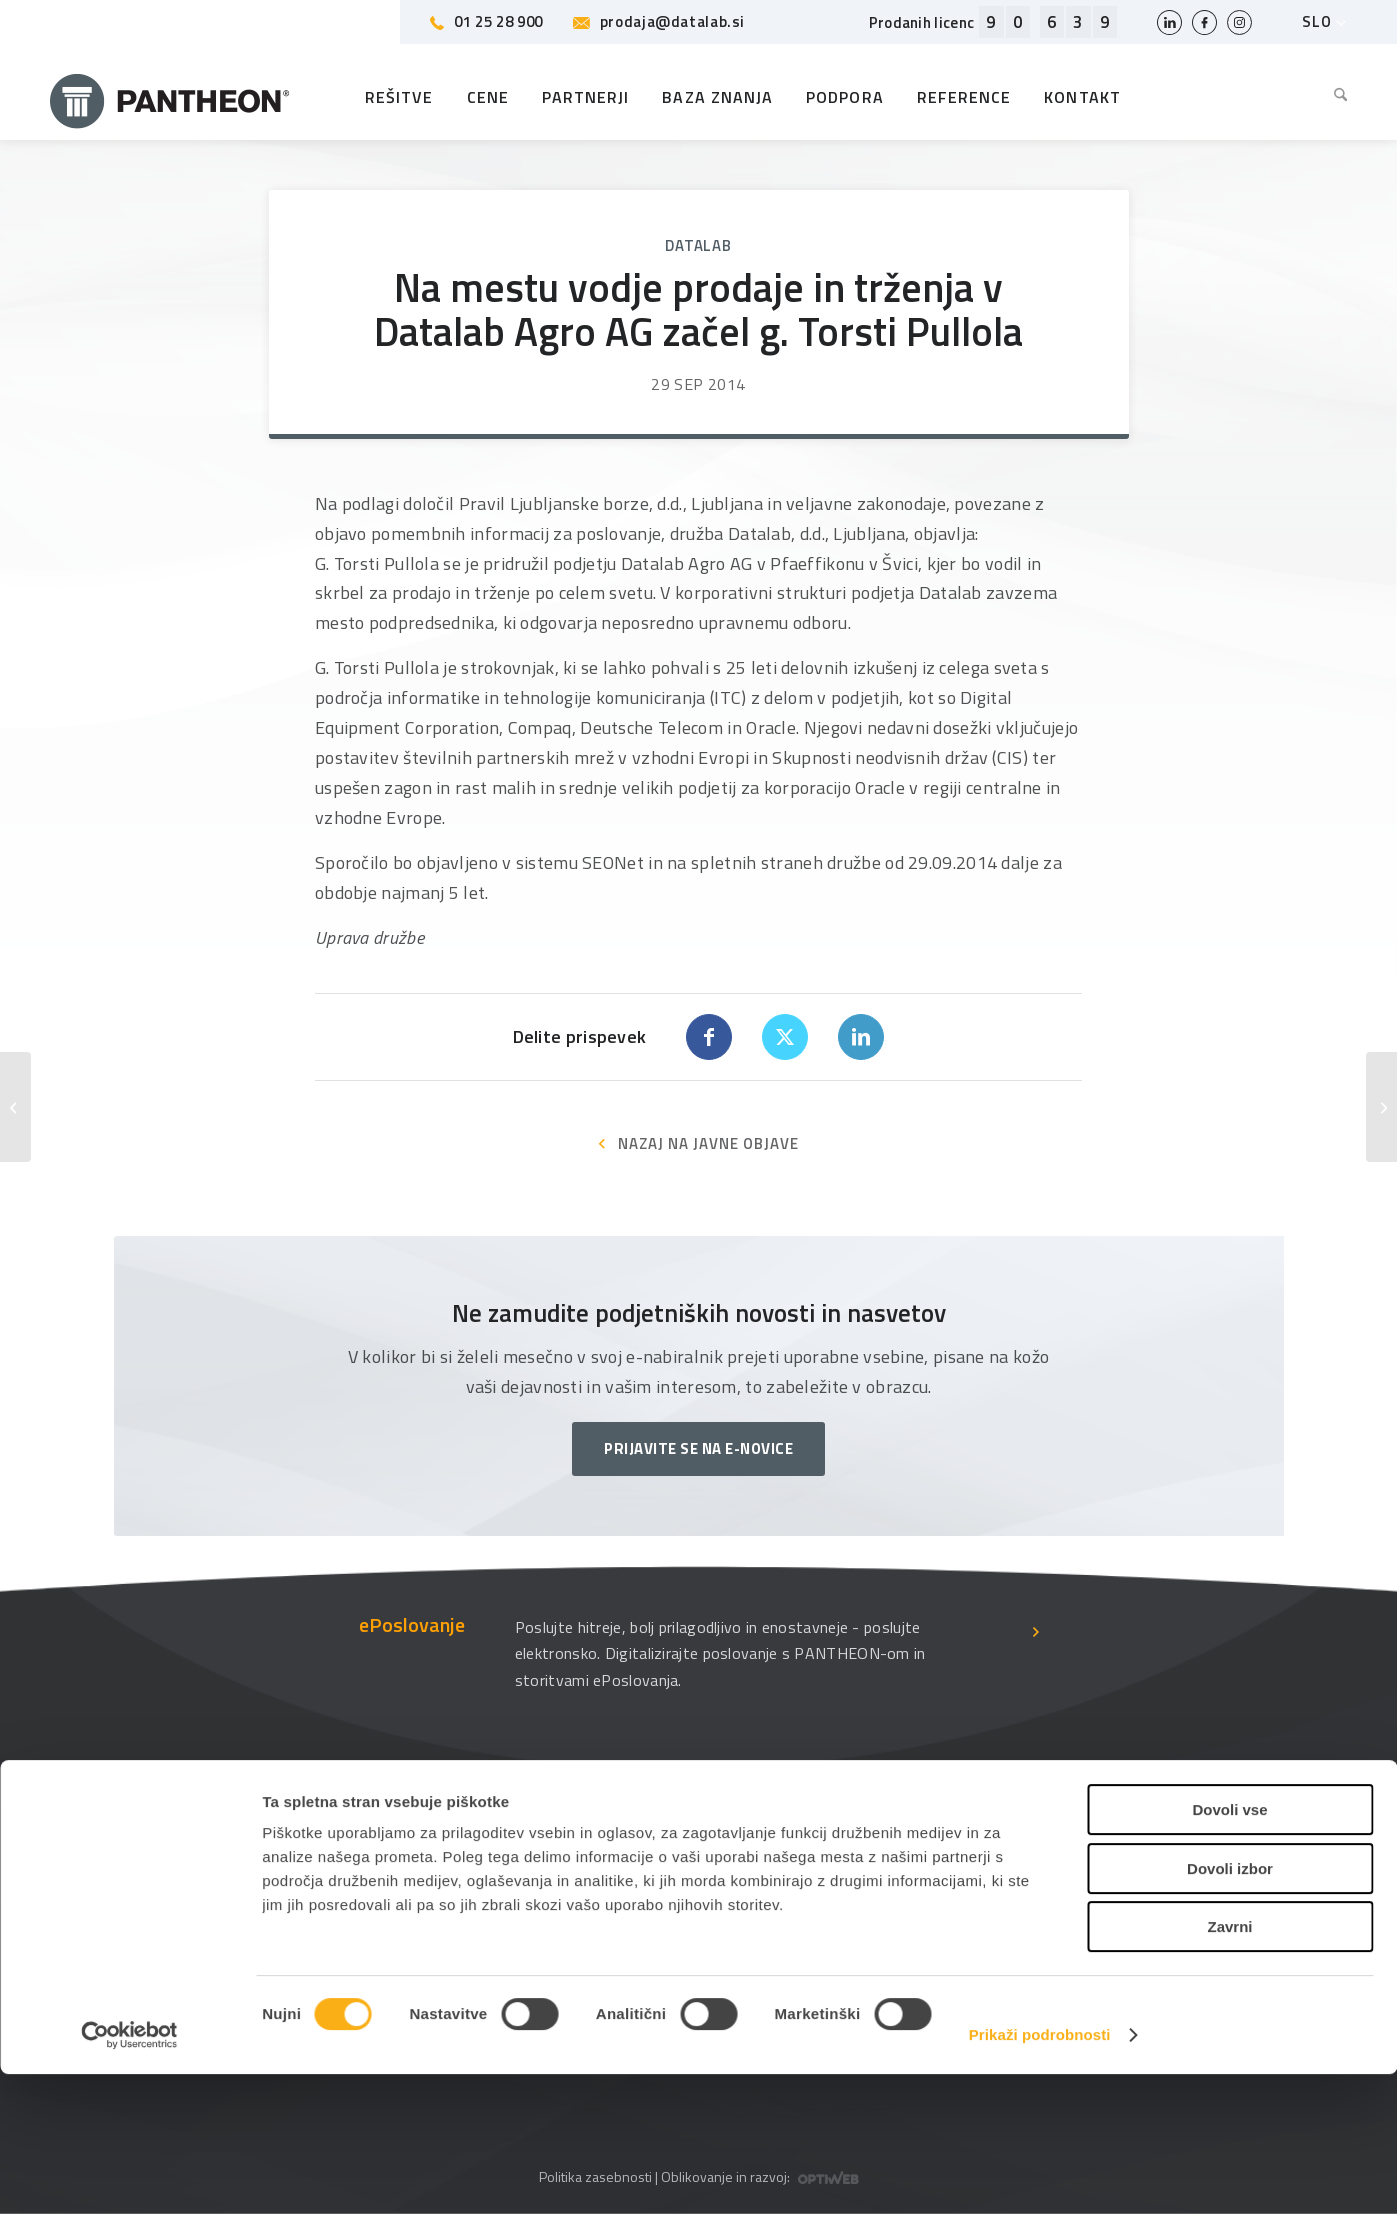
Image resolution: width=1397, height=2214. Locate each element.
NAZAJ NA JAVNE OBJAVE (708, 1143)
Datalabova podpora (431, 1865)
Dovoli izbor (1230, 2008)
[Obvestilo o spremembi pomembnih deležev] (15, 1107)
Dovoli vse (1229, 1949)
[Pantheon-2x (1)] (170, 97)
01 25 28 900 (486, 21)
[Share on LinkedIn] (861, 1037)
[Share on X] (785, 1037)
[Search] (1333, 97)
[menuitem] (1333, 97)
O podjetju (645, 1865)
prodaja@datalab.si (659, 21)
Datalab (698, 245)
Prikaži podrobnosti (1040, 2174)
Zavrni (1229, 2066)
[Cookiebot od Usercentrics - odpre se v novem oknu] (129, 2175)
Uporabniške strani (924, 1865)
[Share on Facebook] (709, 1037)
